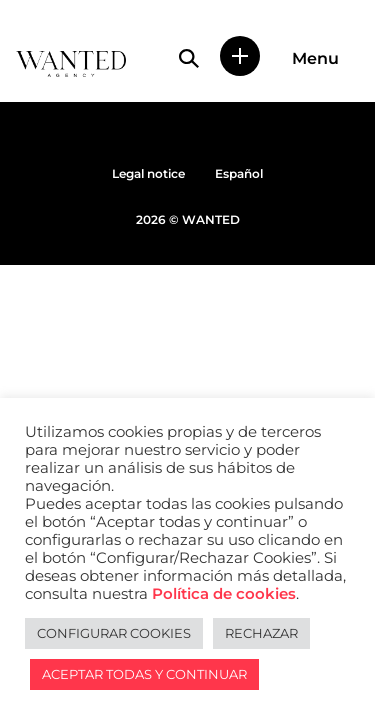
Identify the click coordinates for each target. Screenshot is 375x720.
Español (239, 173)
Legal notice (148, 173)
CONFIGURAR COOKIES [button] (114, 633)
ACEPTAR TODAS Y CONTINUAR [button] (144, 674)
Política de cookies (224, 594)
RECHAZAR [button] (261, 633)
